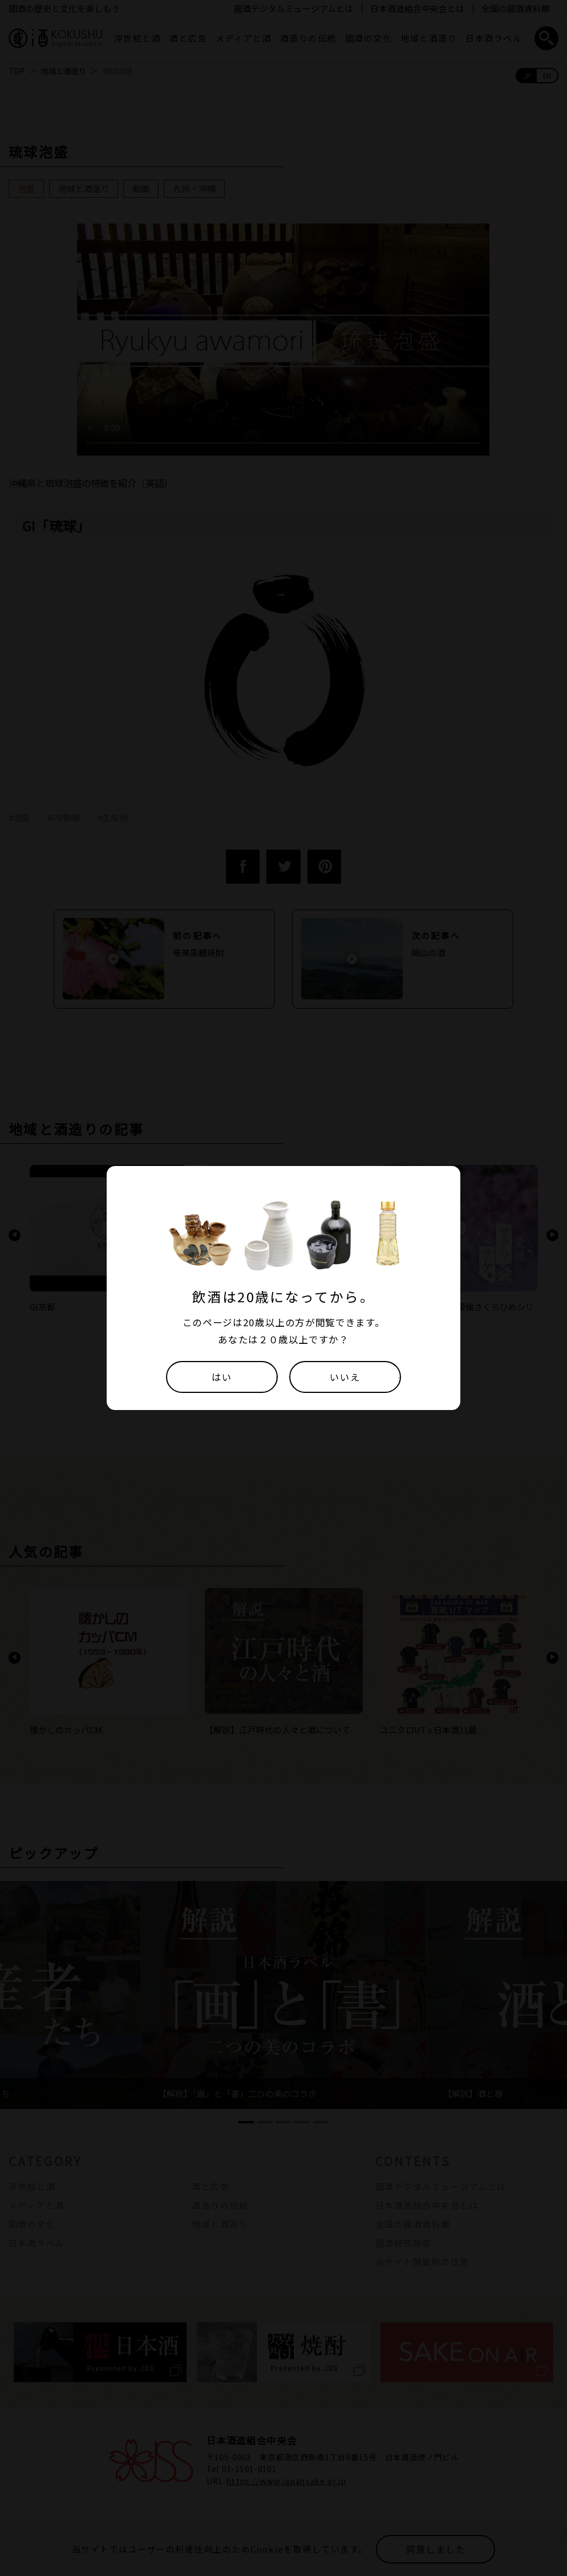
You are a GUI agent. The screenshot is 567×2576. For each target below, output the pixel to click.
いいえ (345, 1377)
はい (222, 1377)
